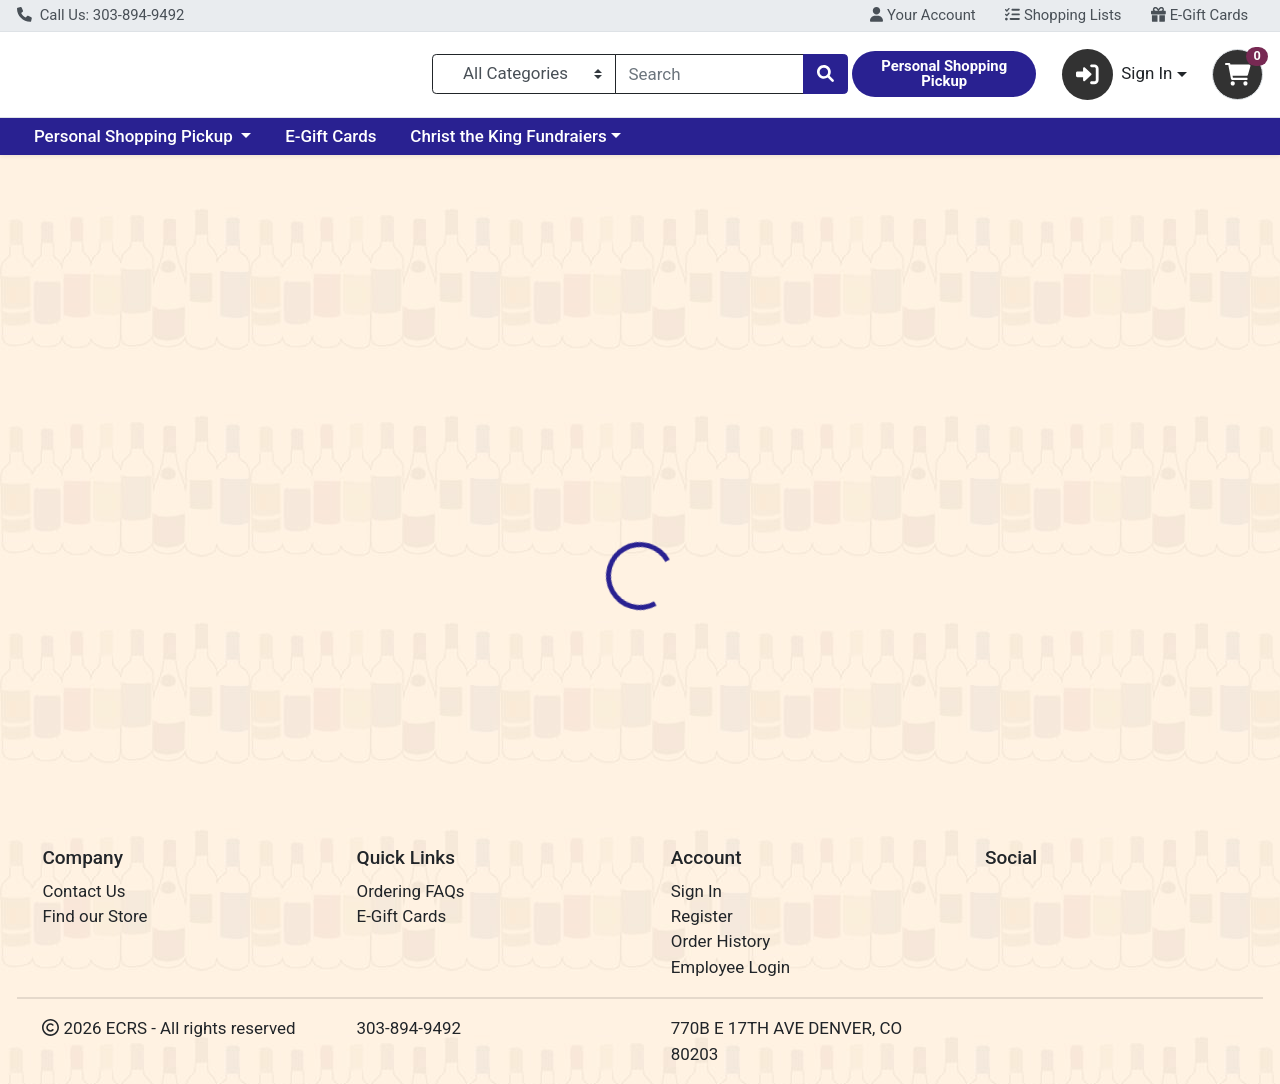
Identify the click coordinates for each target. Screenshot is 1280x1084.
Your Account (922, 15)
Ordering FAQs (411, 891)
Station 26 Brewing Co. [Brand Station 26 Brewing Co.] (823, 474)
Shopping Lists (1063, 15)
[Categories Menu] (523, 78)
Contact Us (83, 891)
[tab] (589, 394)
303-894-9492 (409, 1028)
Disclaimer (683, 395)
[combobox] (710, 78)
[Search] (710, 78)
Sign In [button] (1117, 78)
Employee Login (730, 967)
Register (702, 916)
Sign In (696, 891)
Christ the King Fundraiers (508, 144)
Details (589, 395)
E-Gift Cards (1199, 15)
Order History (721, 942)
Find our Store (94, 916)
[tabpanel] (906, 516)
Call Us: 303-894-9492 (100, 15)
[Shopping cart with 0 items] (1237, 78)
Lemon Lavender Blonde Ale (706, 711)
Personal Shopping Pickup (135, 144)
